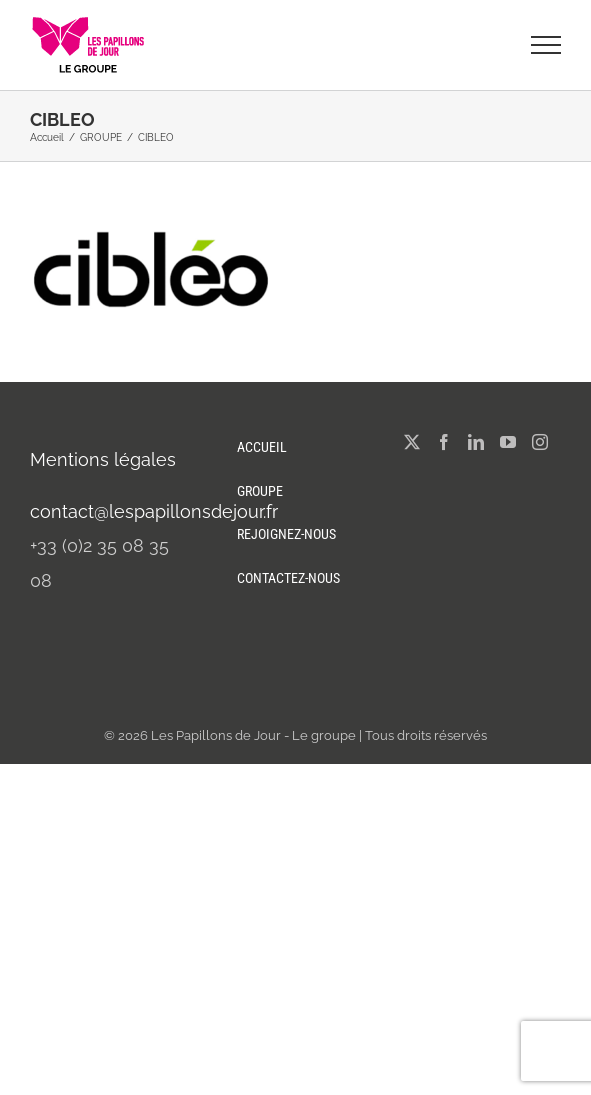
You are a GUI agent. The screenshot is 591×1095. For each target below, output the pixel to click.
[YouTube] (508, 442)
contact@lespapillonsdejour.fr (154, 511)
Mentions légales (103, 459)
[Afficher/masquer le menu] (546, 45)
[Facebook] (444, 442)
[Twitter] (412, 442)
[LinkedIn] (476, 442)
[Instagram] (540, 442)
